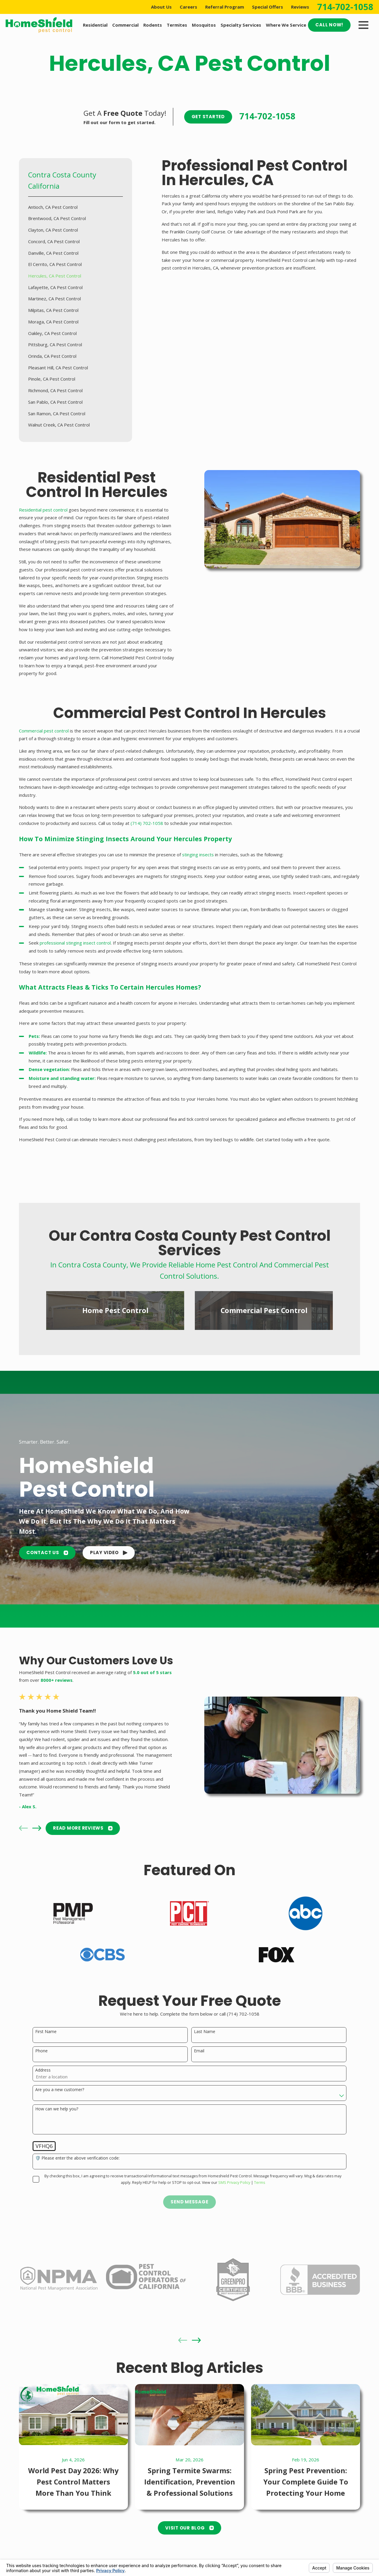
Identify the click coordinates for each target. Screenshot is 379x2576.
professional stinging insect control (75, 943)
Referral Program (224, 7)
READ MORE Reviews (56, 1828)
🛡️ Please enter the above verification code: (77, 2158)
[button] (109, 1552)
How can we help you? (56, 2109)
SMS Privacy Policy (234, 2182)
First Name (46, 2031)
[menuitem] (75, 207)
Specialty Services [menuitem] (241, 25)
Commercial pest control (44, 731)
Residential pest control (43, 510)
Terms (259, 2182)
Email (199, 2051)
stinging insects (198, 854)
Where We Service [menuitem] (286, 25)
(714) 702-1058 (147, 823)
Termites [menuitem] (177, 25)
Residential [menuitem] (95, 25)
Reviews (300, 7)
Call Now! (329, 25)
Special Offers (267, 7)
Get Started (208, 116)
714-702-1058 (345, 7)
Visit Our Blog (189, 2507)
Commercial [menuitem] (125, 25)
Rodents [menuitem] (152, 25)
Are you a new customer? (59, 2089)
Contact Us (47, 1552)
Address (43, 2070)
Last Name (204, 2031)
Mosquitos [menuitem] (204, 25)
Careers (188, 7)
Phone (41, 2051)
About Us (161, 7)
